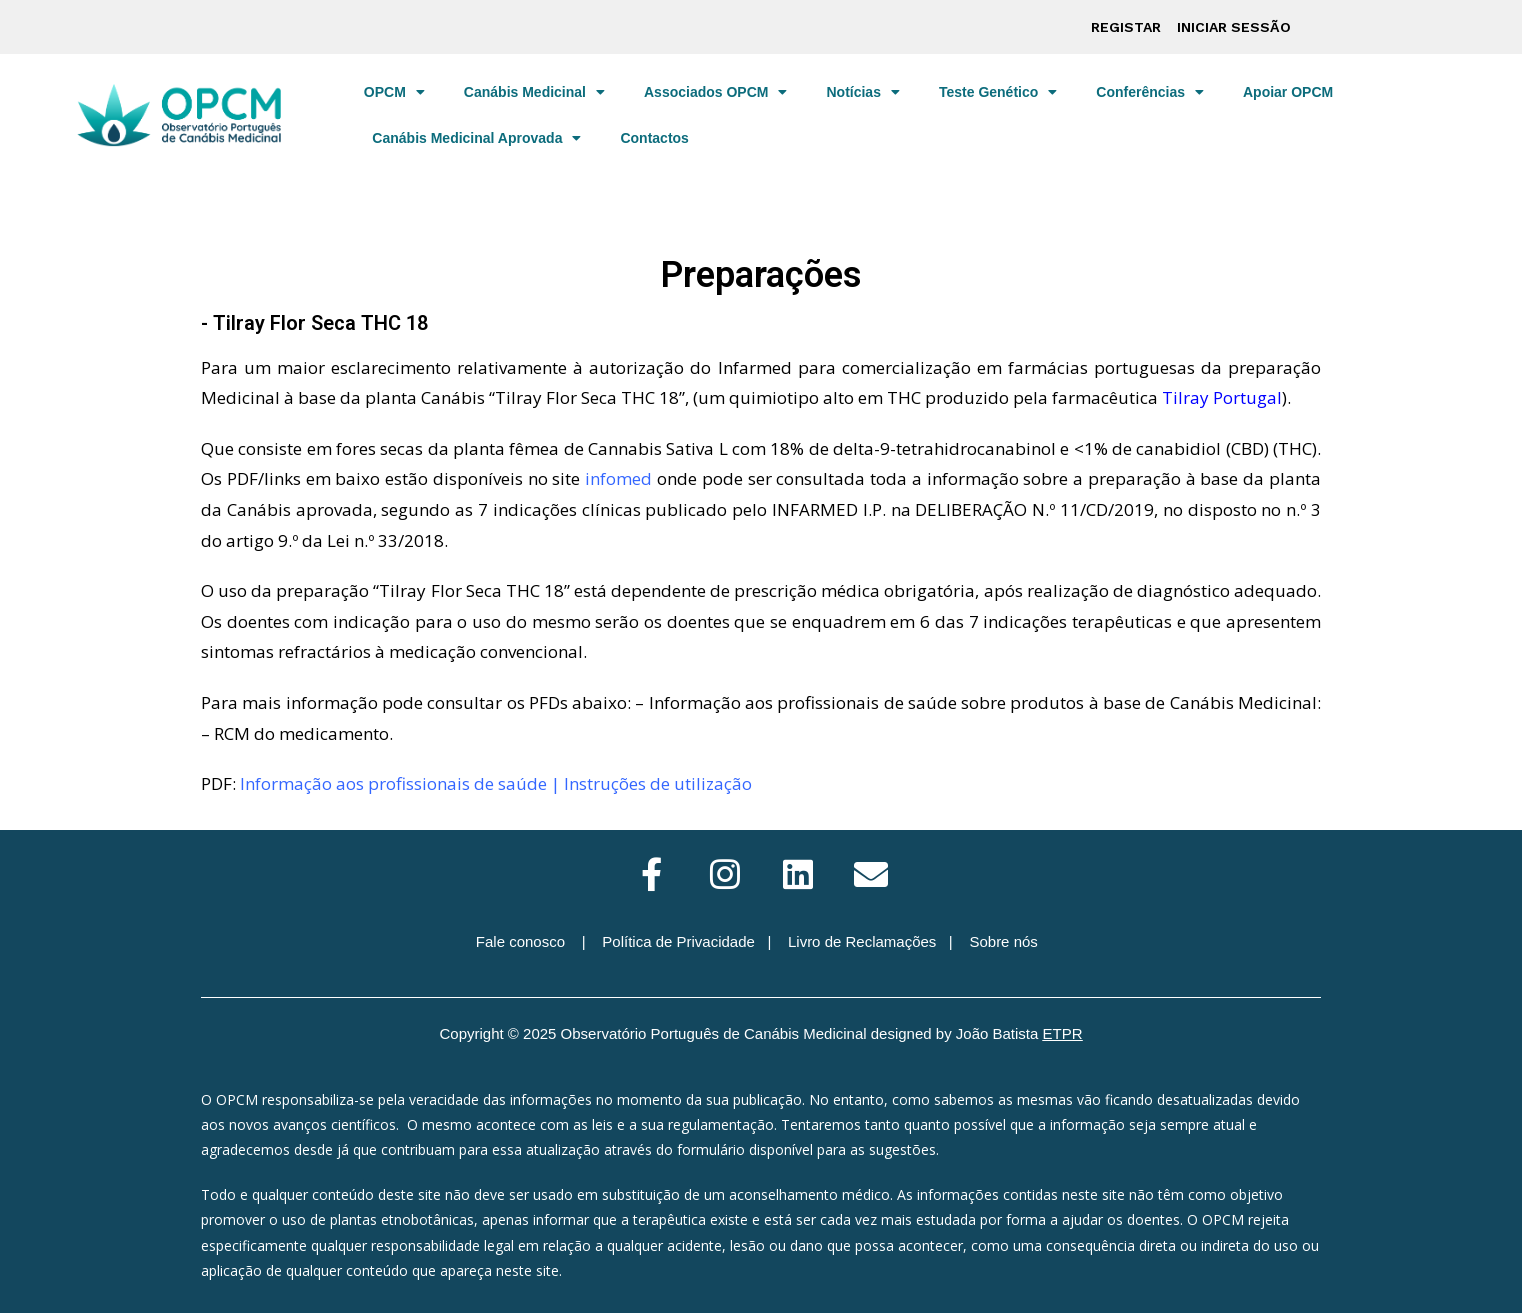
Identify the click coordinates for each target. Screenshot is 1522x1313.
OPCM (394, 92)
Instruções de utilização (658, 783)
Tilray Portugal (1222, 397)
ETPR (1063, 1033)
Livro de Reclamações (862, 941)
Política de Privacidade (678, 941)
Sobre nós (1003, 941)
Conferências (1150, 92)
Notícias (862, 92)
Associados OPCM (715, 92)
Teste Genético (998, 92)
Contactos (654, 138)
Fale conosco (520, 941)
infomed (618, 478)
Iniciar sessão (1234, 27)
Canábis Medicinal (534, 92)
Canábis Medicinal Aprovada (476, 138)
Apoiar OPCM (1288, 92)
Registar (1126, 27)
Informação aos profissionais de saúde (393, 783)
